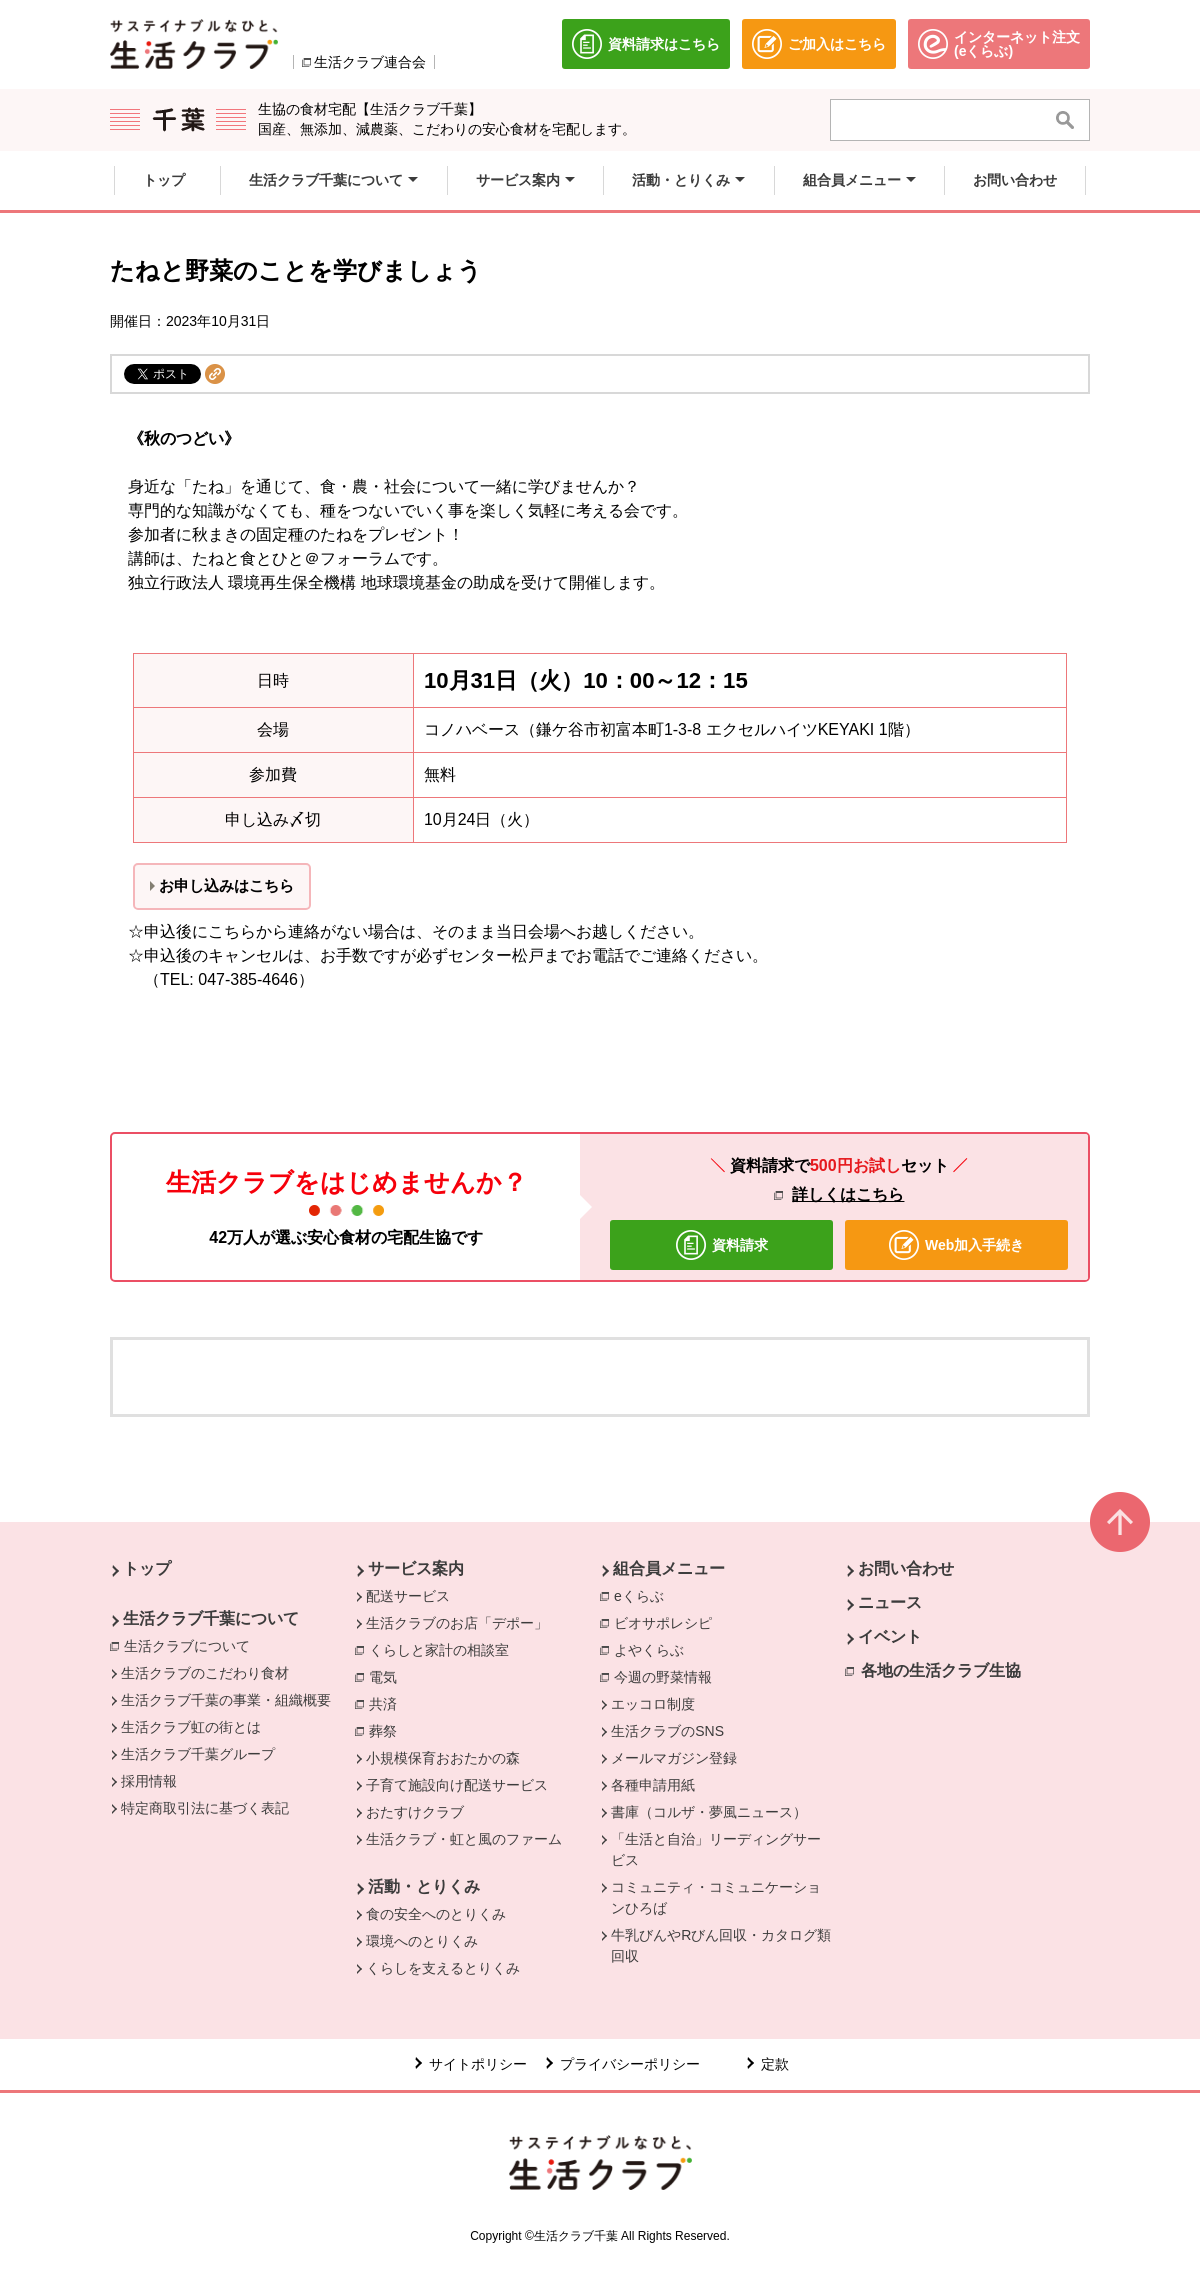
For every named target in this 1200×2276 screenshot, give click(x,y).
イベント (890, 1636)
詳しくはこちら (848, 1194)
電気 (388, 1676)
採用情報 (149, 1781)
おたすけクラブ (415, 1812)
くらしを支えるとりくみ (443, 1968)
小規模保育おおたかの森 (443, 1758)
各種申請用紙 (653, 1785)
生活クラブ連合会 (370, 62)
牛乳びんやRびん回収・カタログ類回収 (721, 1945)
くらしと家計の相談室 (444, 1649)
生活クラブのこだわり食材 (205, 1673)
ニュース (890, 1602)
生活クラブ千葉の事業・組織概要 (226, 1700)
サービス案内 (416, 1568)
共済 (388, 1703)
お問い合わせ (906, 1568)
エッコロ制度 (653, 1704)
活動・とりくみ (424, 1886)
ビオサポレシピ (668, 1622)
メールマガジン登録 (674, 1758)
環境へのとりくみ (422, 1941)
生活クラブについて (192, 1645)
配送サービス (408, 1596)
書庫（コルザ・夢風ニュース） (709, 1812)
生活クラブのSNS (667, 1731)
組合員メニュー (669, 1568)
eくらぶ (644, 1595)
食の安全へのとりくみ (436, 1914)
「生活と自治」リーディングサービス (716, 1849)
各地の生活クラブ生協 (941, 1670)
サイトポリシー (478, 2064)
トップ (147, 1568)
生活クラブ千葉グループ (198, 1754)
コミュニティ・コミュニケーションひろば (716, 1897)
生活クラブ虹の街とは (191, 1727)
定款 (775, 2064)
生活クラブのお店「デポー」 (457, 1623)
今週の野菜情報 (668, 1676)
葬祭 (388, 1730)
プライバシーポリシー (630, 2064)
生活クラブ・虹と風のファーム (464, 1839)
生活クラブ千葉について (211, 1618)
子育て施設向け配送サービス (457, 1785)
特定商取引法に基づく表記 (205, 1808)
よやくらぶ (654, 1649)
